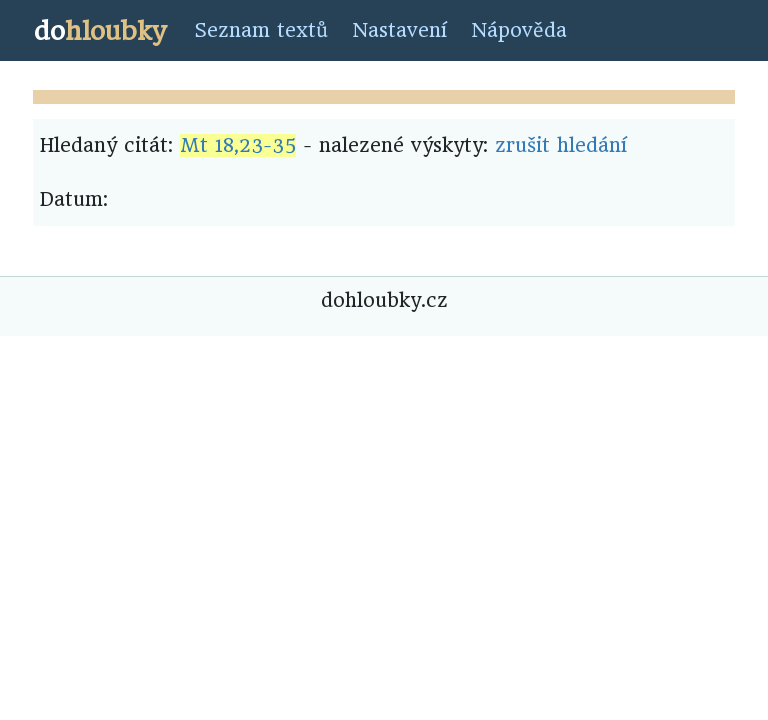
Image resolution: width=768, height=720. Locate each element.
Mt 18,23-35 (238, 145)
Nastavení (399, 30)
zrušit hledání (561, 145)
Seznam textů (261, 30)
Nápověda (519, 30)
